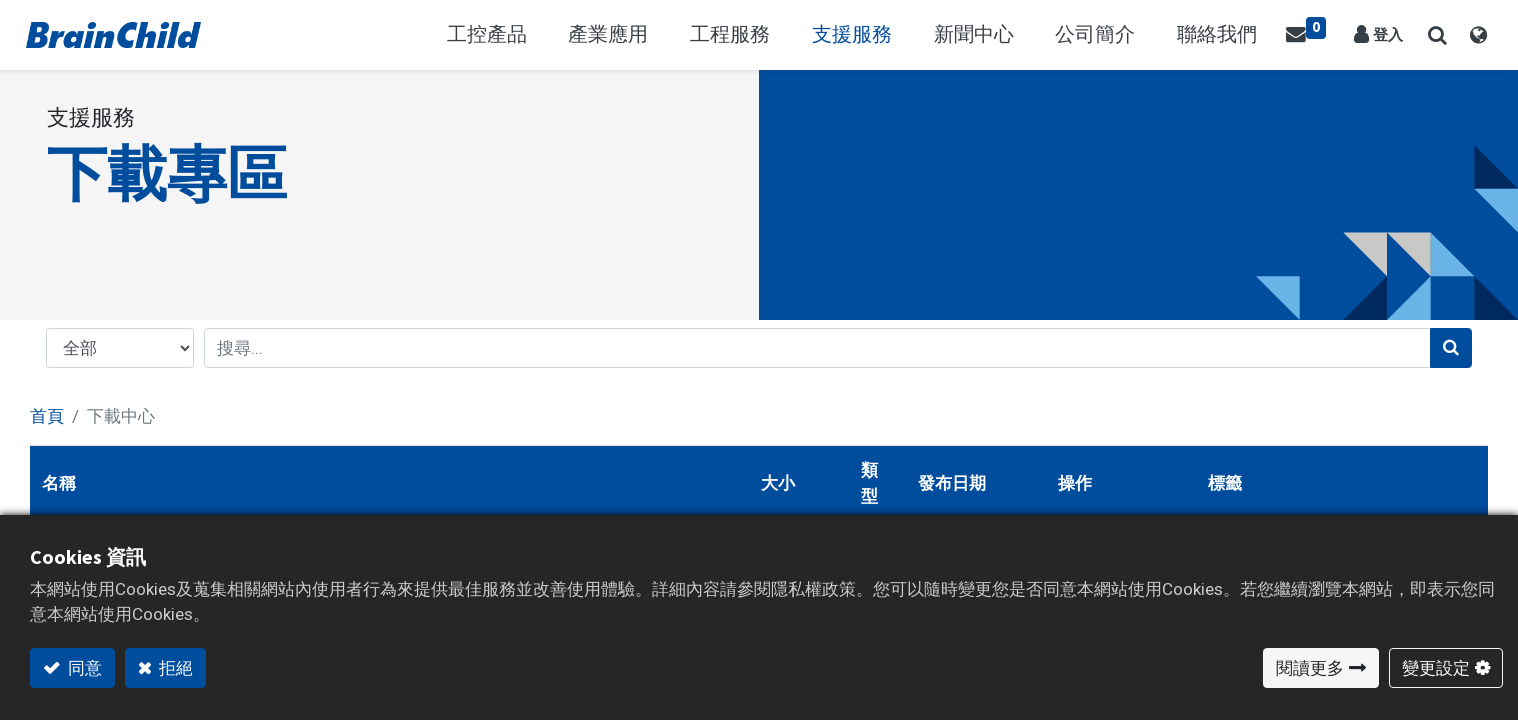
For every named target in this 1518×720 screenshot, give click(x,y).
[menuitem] (1235, 35)
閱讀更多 (1310, 668)
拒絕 (174, 668)
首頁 (47, 416)
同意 (83, 668)
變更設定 (1436, 668)
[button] (1433, 35)
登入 (1389, 34)
